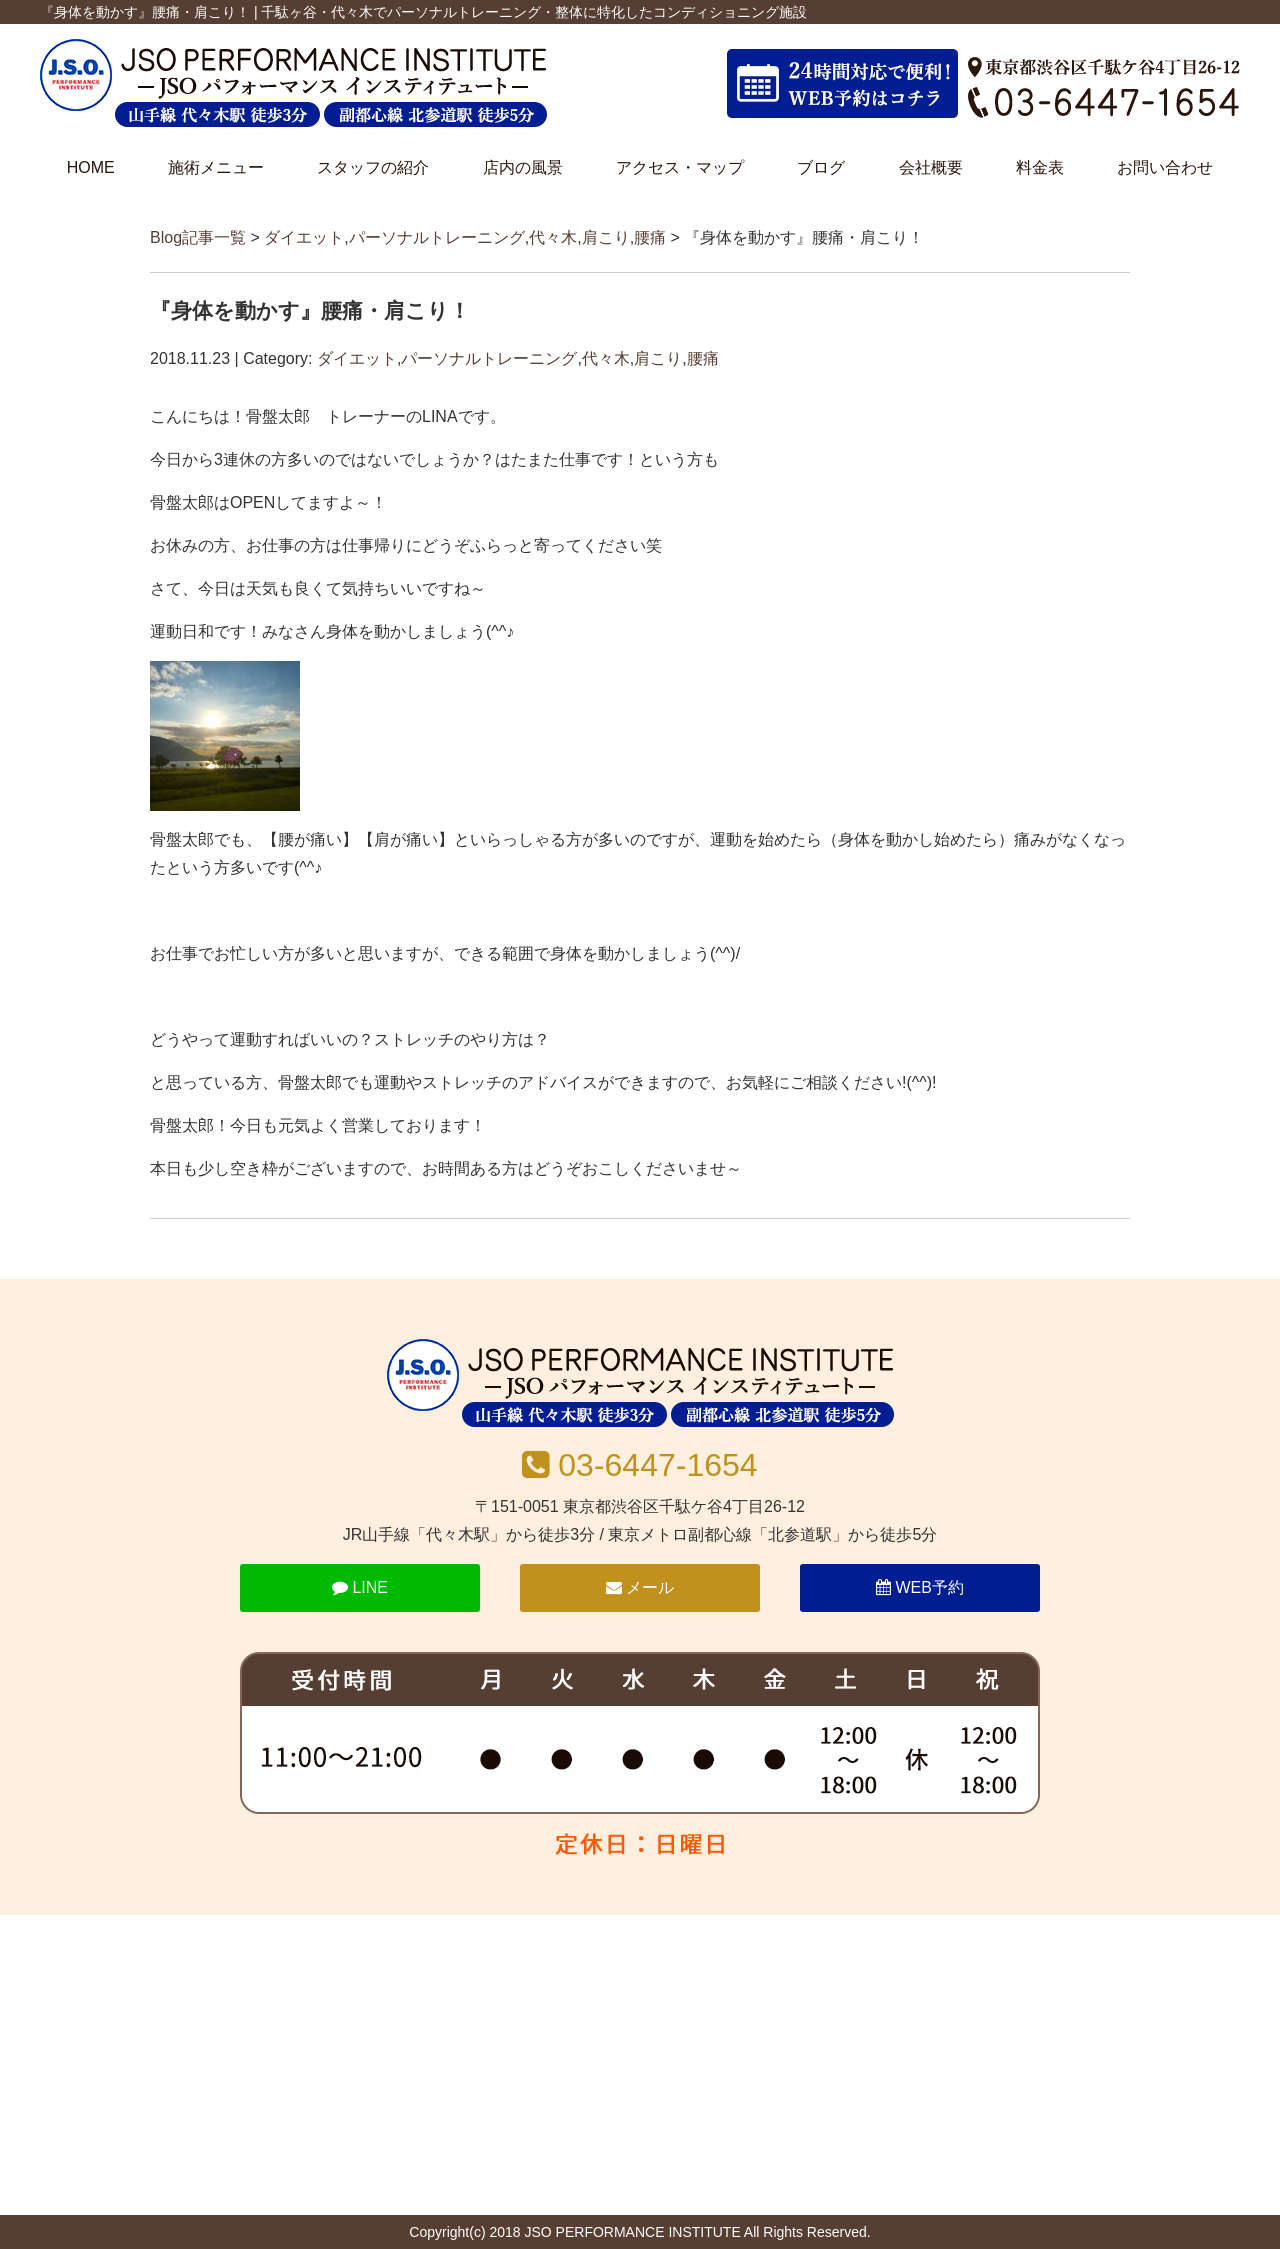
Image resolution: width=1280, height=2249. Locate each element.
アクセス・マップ (680, 167)
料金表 (1040, 167)
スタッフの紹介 (373, 167)
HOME (91, 167)
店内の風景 (523, 167)
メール (640, 1587)
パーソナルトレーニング (437, 237)
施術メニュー (216, 167)
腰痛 (650, 237)
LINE (360, 1587)
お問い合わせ (1165, 167)
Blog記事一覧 (198, 237)
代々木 (553, 237)
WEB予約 (920, 1587)
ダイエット (304, 237)
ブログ (821, 167)
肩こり (606, 237)
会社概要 (931, 167)
